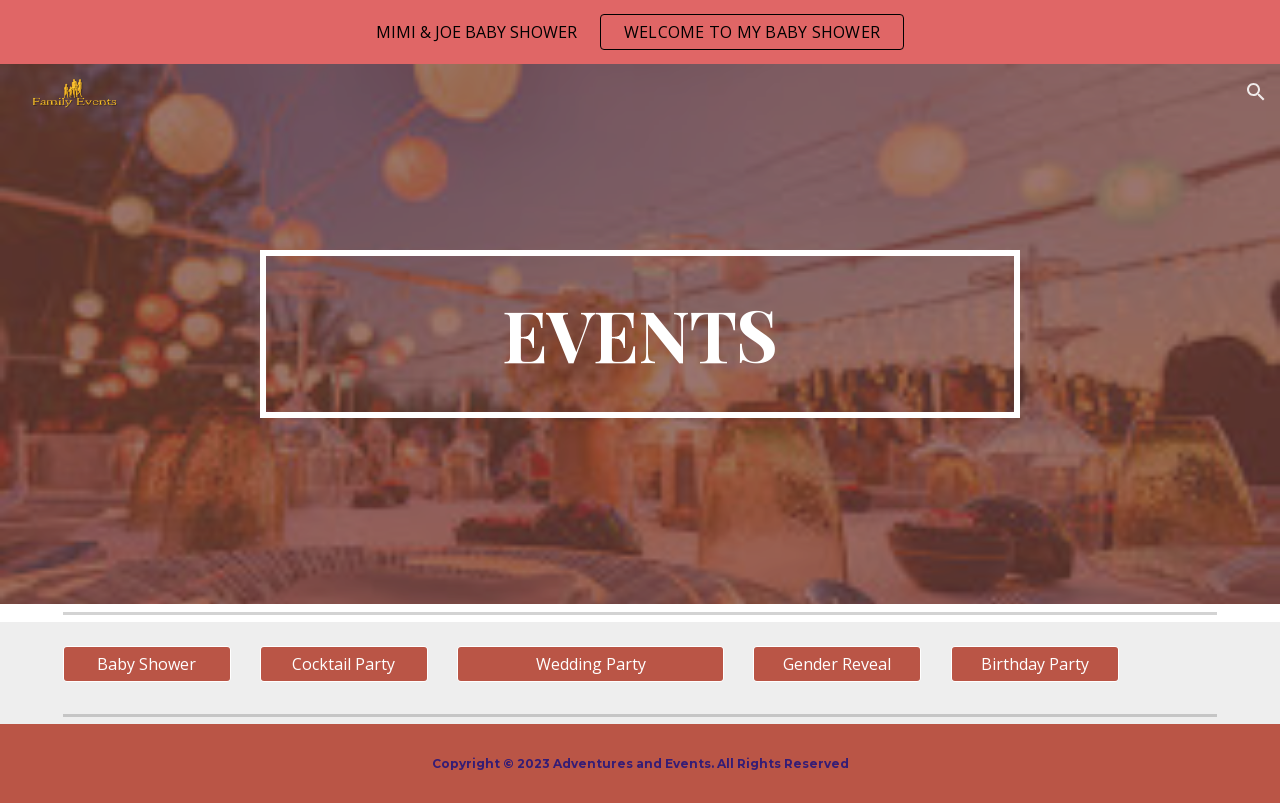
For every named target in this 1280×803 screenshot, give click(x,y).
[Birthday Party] (1035, 664)
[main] (640, 334)
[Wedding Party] (590, 664)
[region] (640, 32)
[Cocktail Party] (344, 664)
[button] (1256, 92)
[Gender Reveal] (837, 664)
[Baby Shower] (147, 664)
